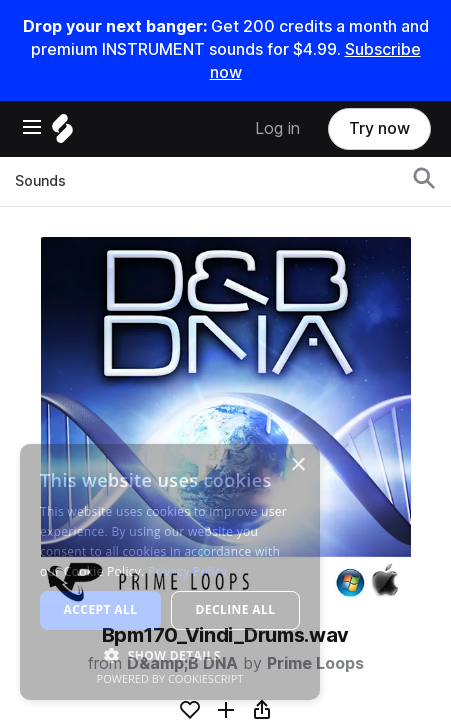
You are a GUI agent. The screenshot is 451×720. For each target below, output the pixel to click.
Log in (277, 128)
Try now (379, 128)
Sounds (40, 181)
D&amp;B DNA (182, 663)
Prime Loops (315, 663)
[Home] (62, 133)
